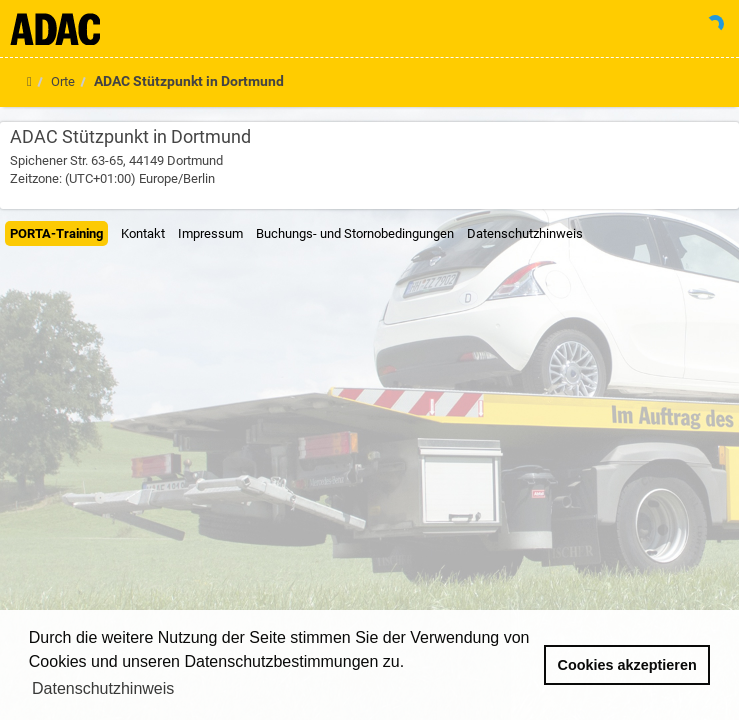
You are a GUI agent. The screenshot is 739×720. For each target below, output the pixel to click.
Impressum (210, 233)
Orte (63, 81)
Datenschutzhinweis (525, 233)
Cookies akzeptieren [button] (627, 665)
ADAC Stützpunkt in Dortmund (189, 81)
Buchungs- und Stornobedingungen (355, 233)
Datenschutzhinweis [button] (103, 688)
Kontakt (143, 233)
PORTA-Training (56, 233)
